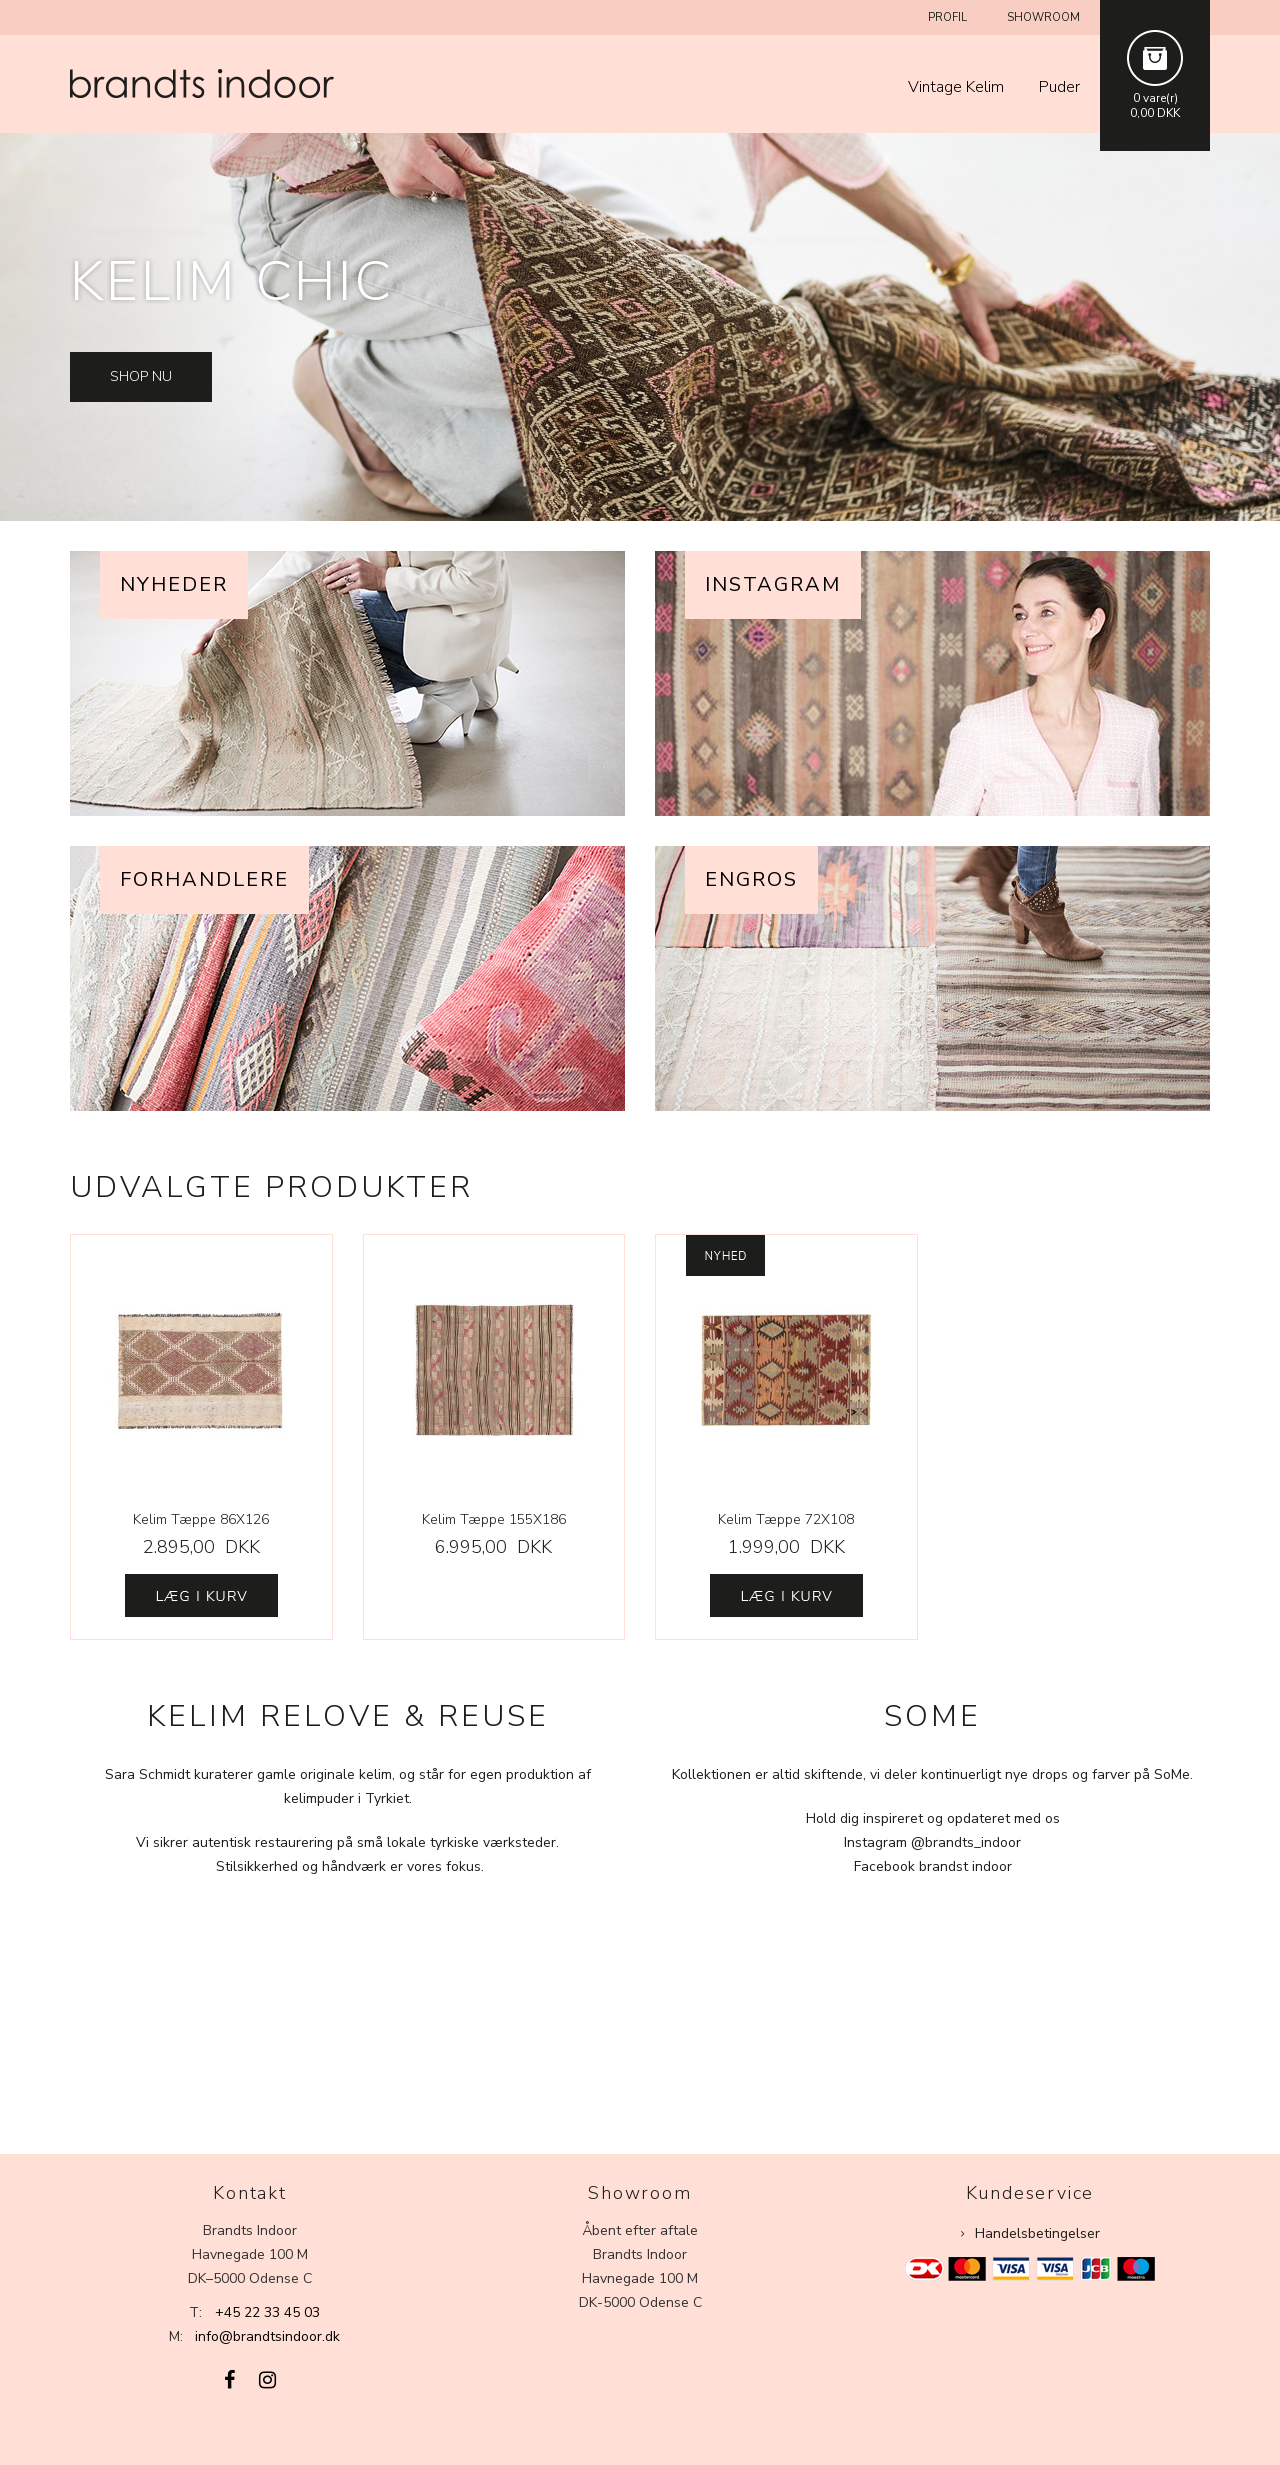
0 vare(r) (1155, 98)
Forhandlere (204, 879)
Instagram (773, 584)
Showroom (1043, 17)
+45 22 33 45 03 (267, 2312)
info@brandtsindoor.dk (267, 2336)
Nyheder (174, 584)
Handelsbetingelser (1037, 2233)
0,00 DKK (1155, 113)
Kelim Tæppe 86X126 (201, 1519)
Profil (947, 17)
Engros (751, 879)
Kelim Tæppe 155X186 (494, 1519)
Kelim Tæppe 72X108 (786, 1519)
